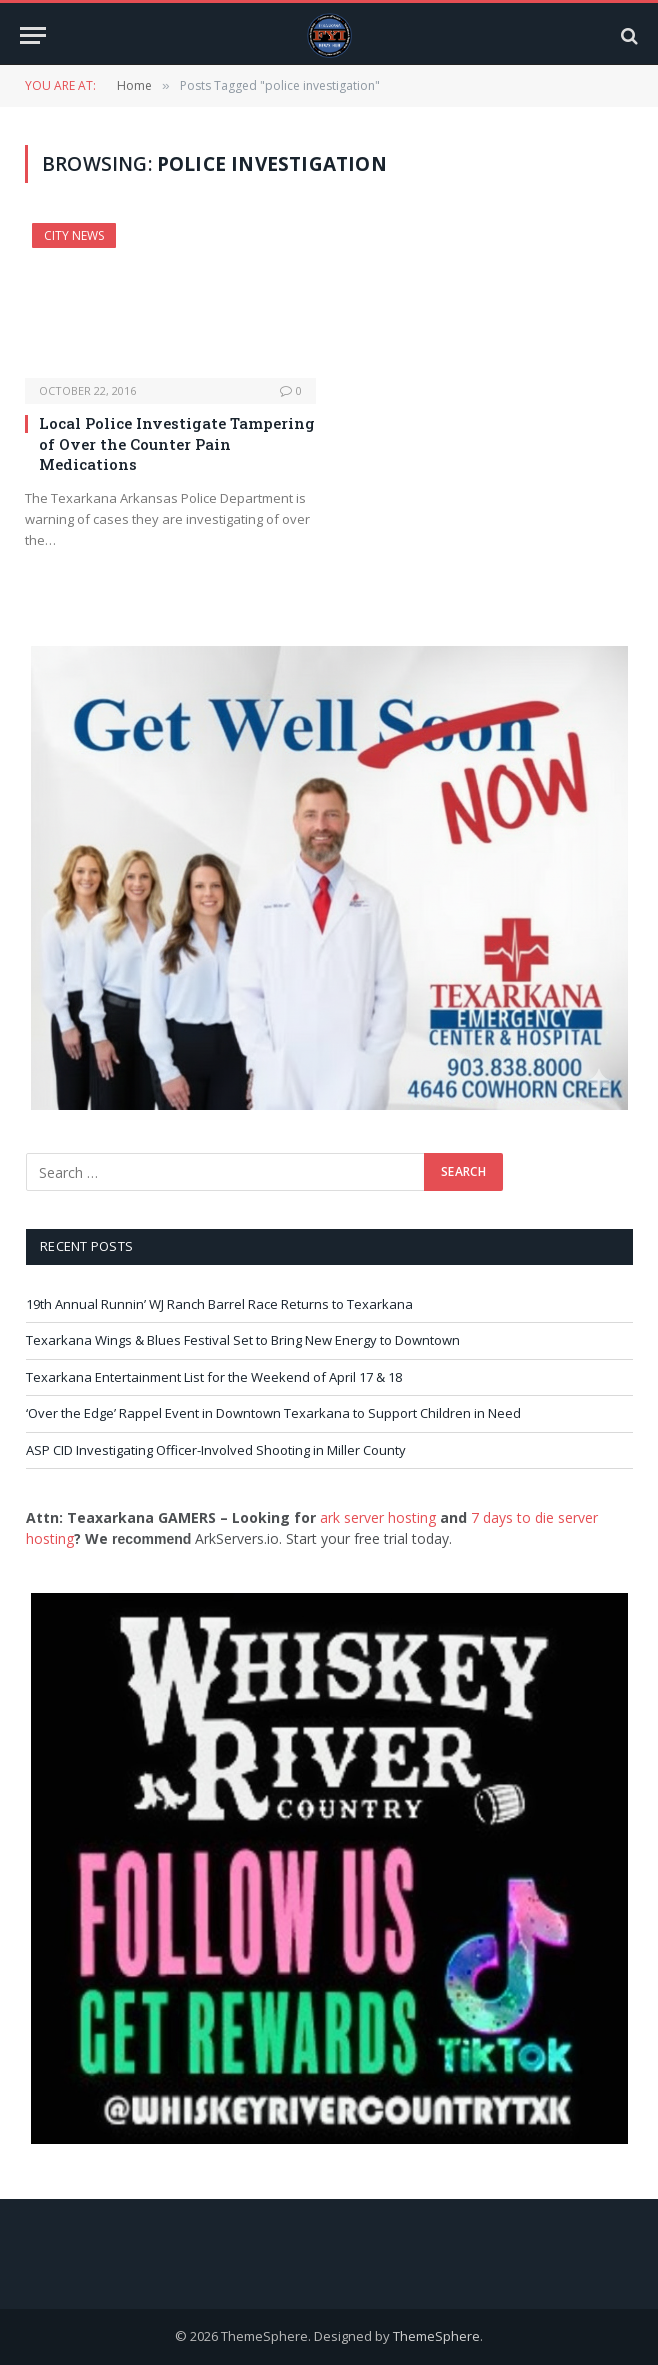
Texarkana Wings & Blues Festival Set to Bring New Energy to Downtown (243, 1340)
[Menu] (33, 35)
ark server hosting (378, 1517)
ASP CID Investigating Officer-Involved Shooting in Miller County (216, 1450)
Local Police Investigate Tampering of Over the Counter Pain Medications (177, 443)
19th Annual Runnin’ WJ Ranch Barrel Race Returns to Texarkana (219, 1304)
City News (74, 235)
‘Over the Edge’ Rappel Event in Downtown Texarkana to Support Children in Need (273, 1413)
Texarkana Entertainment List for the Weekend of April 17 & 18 (214, 1377)
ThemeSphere (436, 2336)
